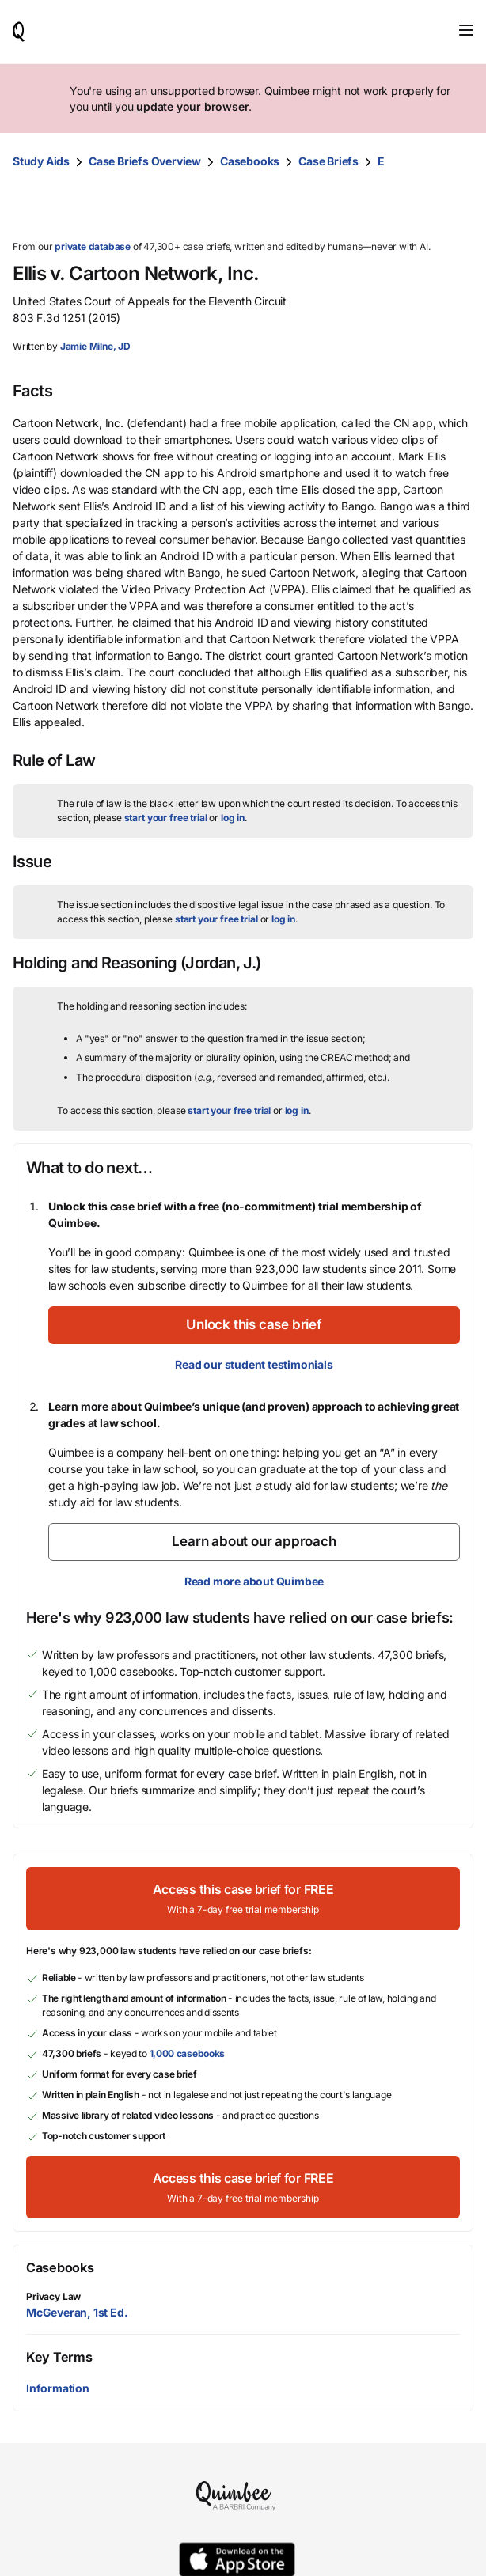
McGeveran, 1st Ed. (76, 2312)
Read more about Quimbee (254, 1581)
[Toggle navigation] (466, 30)
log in (233, 818)
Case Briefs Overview (145, 161)
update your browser (192, 106)
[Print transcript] (457, 206)
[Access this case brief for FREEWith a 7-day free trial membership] (243, 1898)
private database (93, 246)
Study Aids (41, 161)
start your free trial (165, 818)
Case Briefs (328, 161)
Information (57, 2388)
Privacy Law (53, 2296)
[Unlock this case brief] (254, 1325)
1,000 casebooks (188, 2053)
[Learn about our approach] (254, 1542)
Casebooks (249, 161)
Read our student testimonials (253, 1364)
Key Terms (59, 2357)
